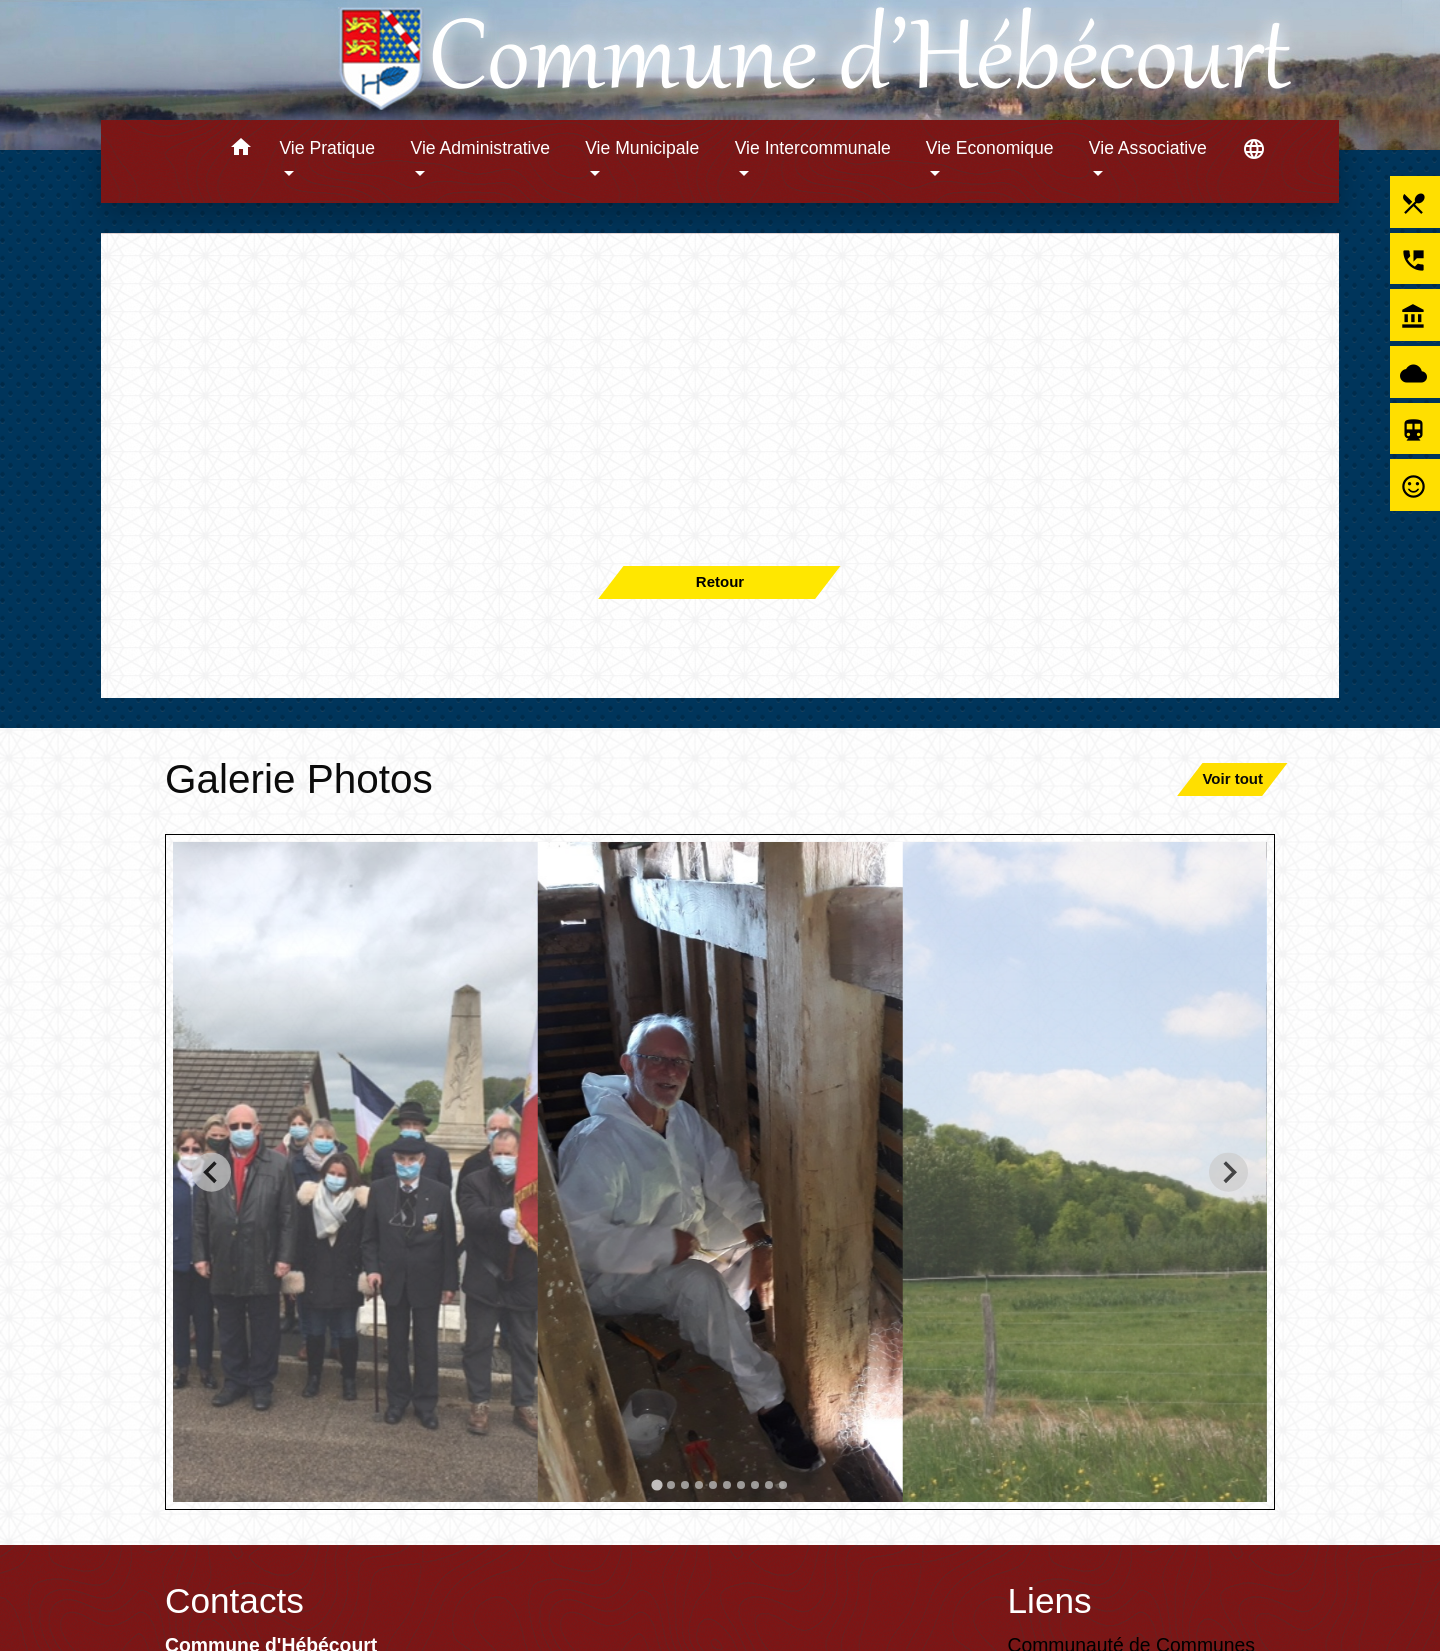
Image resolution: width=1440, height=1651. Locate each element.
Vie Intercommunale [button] (813, 148)
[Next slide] (1228, 1171)
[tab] (656, 1484)
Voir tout (1232, 778)
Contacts (234, 1600)
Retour (720, 581)
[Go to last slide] (211, 1171)
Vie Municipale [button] (642, 148)
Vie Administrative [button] (481, 148)
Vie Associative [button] (1148, 148)
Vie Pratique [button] (327, 148)
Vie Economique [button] (990, 148)
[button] (240, 150)
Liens (1050, 1600)
